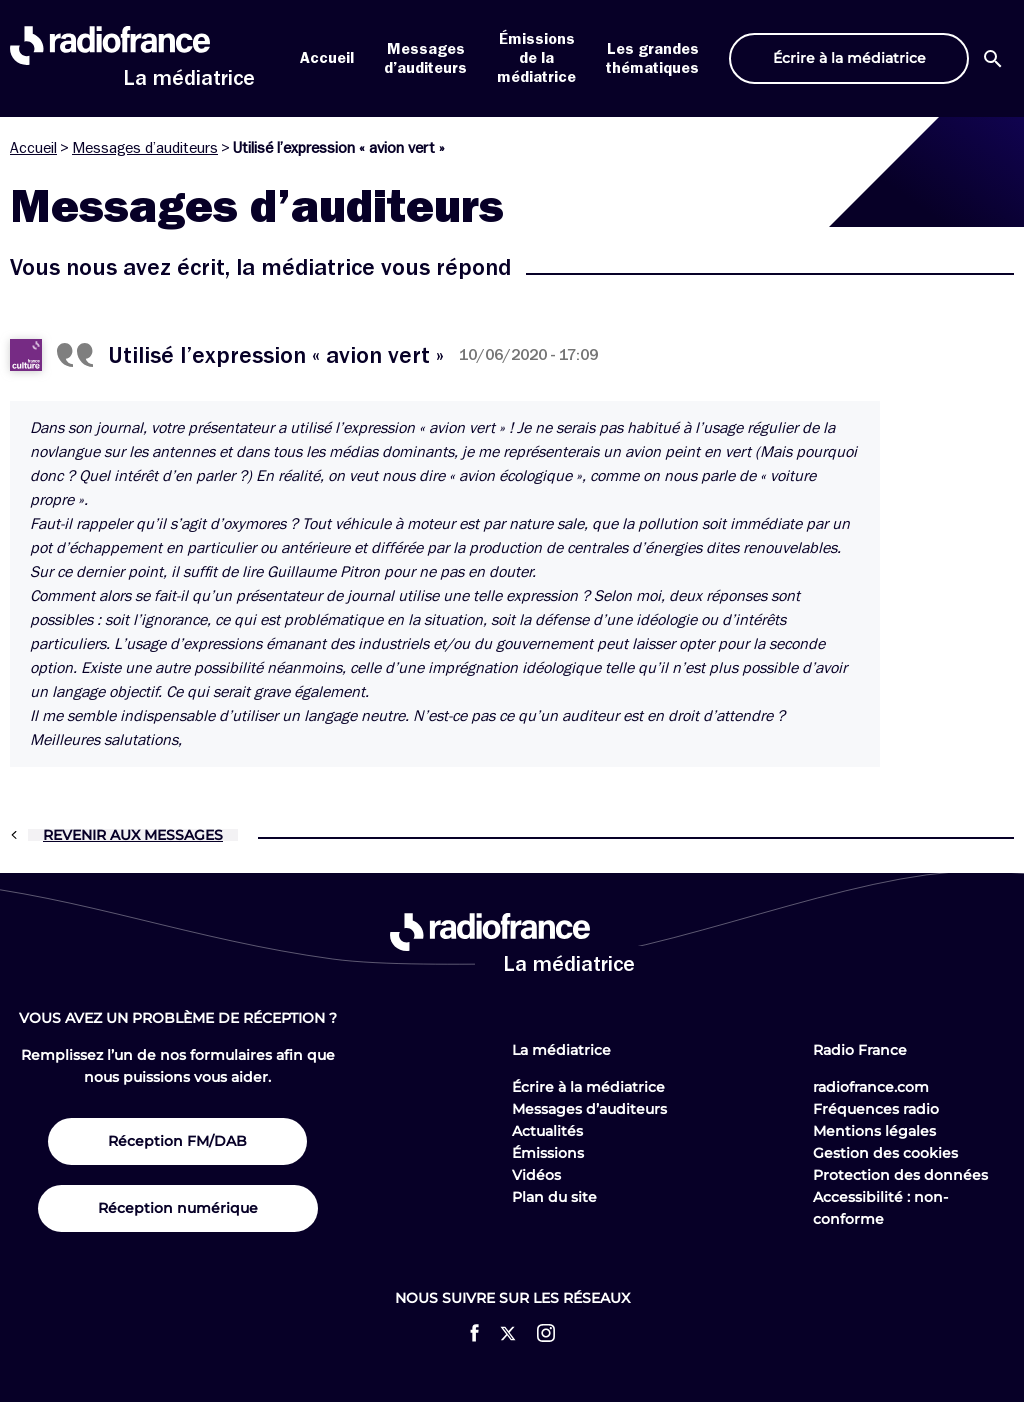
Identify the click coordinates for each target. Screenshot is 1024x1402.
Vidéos (536, 1175)
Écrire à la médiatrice (588, 1087)
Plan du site (554, 1197)
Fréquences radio (876, 1109)
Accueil (327, 58)
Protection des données (900, 1175)
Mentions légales (874, 1131)
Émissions (548, 1153)
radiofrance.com (871, 1087)
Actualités (547, 1131)
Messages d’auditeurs (145, 148)
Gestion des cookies (885, 1153)
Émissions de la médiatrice (536, 58)
